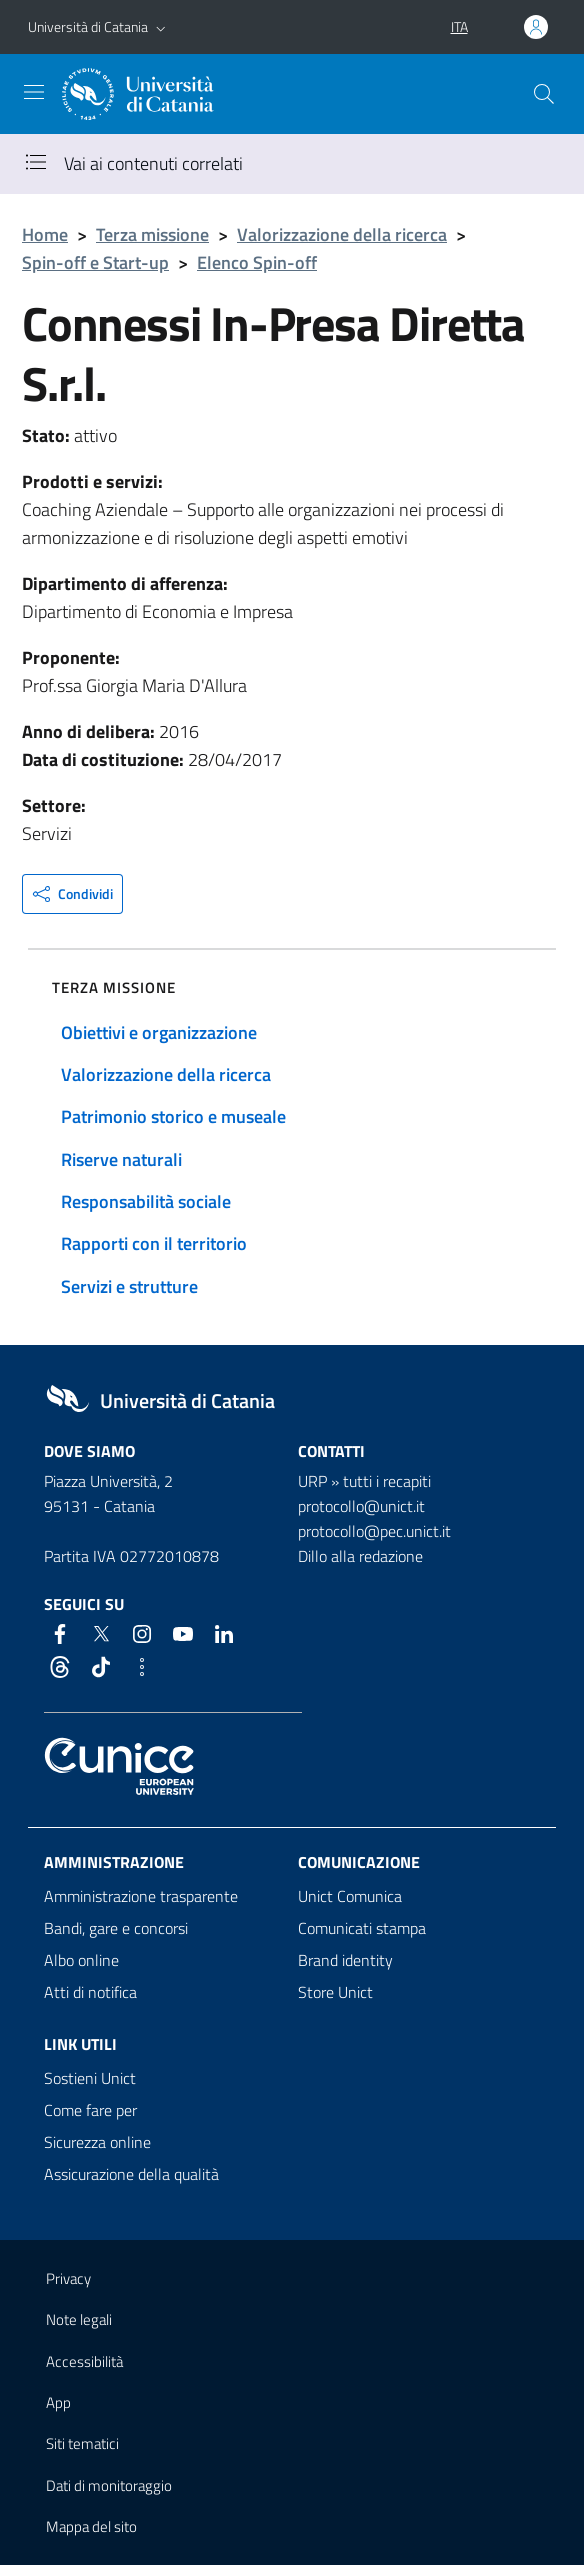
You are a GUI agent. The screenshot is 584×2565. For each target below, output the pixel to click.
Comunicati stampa (362, 1928)
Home (45, 234)
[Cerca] (544, 94)
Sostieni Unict (90, 2078)
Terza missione (152, 234)
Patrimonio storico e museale (173, 1116)
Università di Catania (88, 26)
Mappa (91, 2526)
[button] (161, 27)
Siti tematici (82, 2443)
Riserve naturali (121, 1159)
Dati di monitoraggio (109, 2485)
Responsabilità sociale (146, 1201)
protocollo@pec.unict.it (374, 1531)
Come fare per (90, 2110)
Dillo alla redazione (360, 1556)
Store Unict (335, 1992)
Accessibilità (84, 2361)
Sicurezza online (97, 2142)
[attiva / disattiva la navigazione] (34, 92)
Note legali (79, 2319)
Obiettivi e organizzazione (159, 1032)
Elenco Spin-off (257, 262)
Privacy (68, 2278)
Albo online (81, 1960)
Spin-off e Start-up (95, 262)
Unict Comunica (350, 1896)
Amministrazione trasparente (141, 1896)
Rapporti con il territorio (154, 1243)
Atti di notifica (90, 1992)
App (58, 2402)
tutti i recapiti (387, 1481)
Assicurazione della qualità (131, 2174)
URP (312, 1481)
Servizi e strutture (129, 1286)
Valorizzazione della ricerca (342, 234)
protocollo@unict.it (361, 1506)
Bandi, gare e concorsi (116, 1928)
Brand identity (345, 1960)
